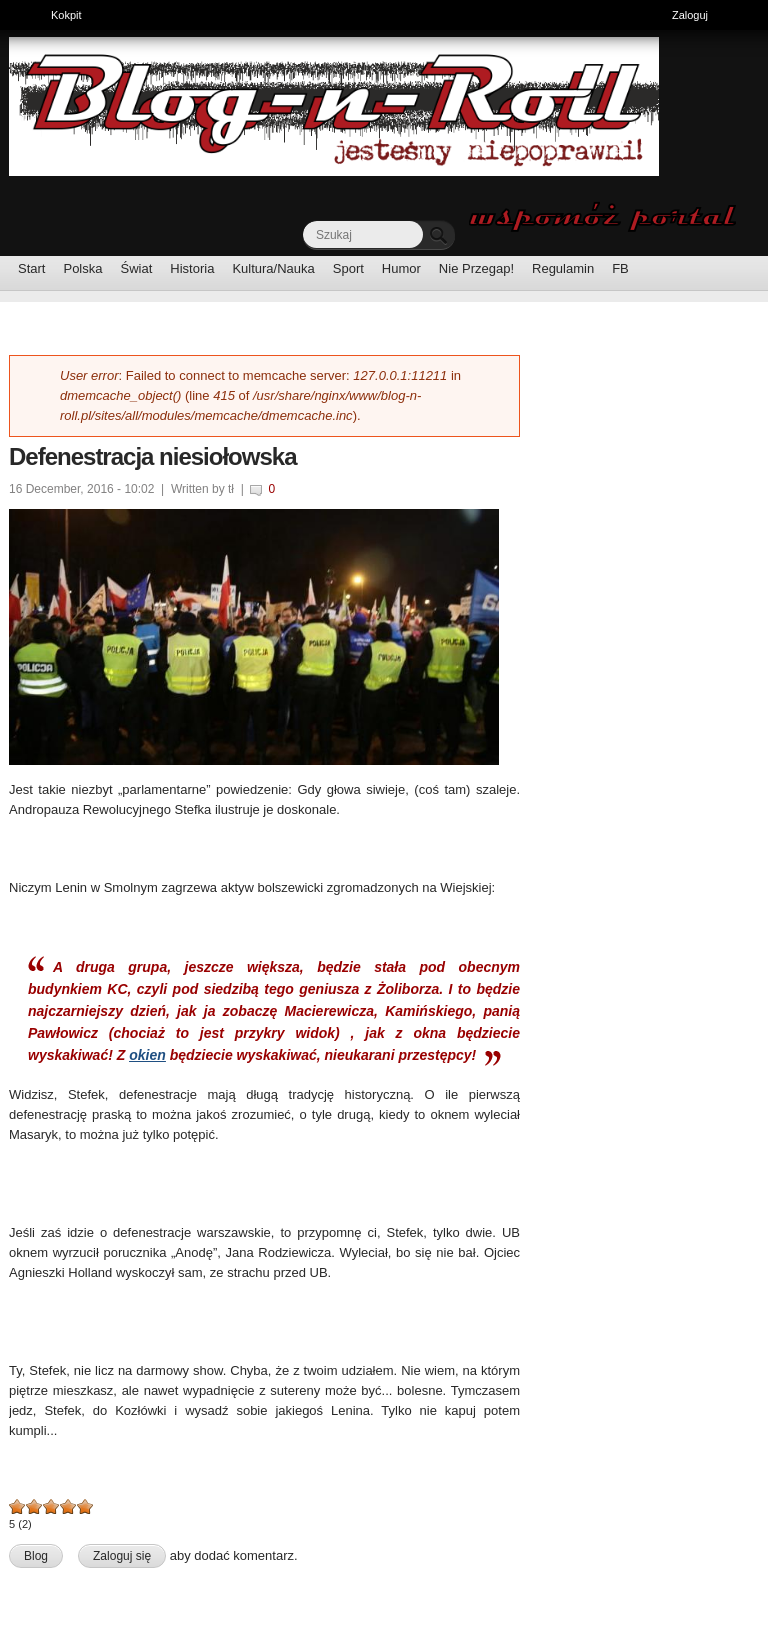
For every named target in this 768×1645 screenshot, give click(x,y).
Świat (137, 268)
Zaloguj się (122, 1556)
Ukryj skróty (745, 17)
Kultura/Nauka (273, 268)
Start (31, 268)
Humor (401, 268)
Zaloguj (690, 15)
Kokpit (71, 13)
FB (620, 268)
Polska (82, 268)
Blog (36, 1556)
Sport (348, 268)
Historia (192, 268)
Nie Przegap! (476, 268)
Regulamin (563, 268)
